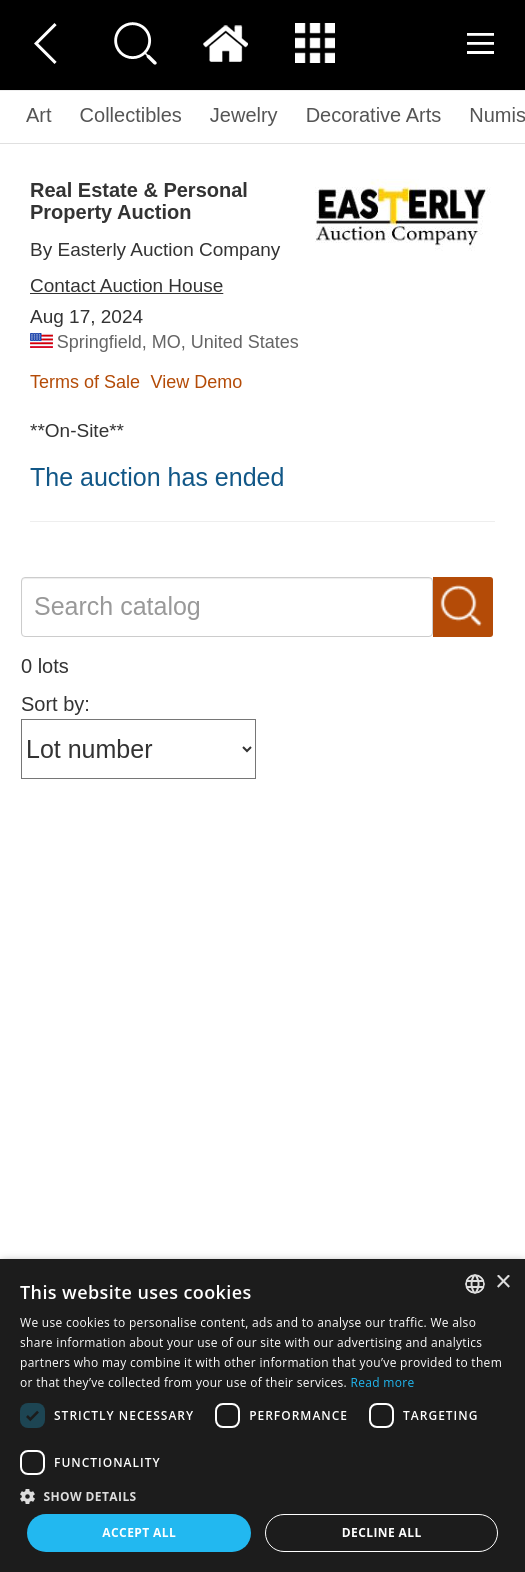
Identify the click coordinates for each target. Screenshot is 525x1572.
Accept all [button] (139, 1532)
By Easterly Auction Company (155, 249)
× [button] (502, 1282)
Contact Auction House (126, 285)
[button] (262, 1495)
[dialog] (262, 1415)
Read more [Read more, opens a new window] (383, 1382)
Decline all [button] (382, 1532)
